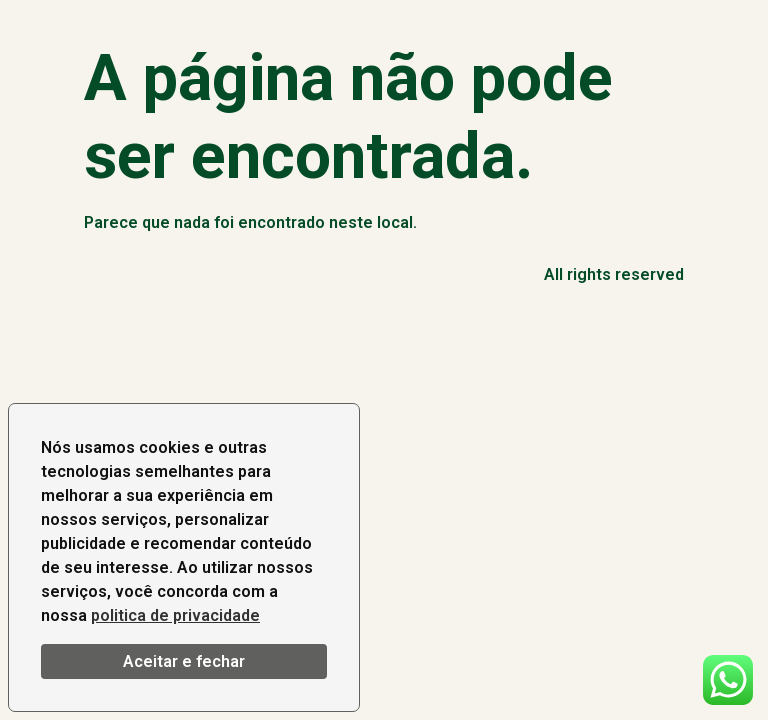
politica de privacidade (175, 615)
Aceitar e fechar (184, 661)
